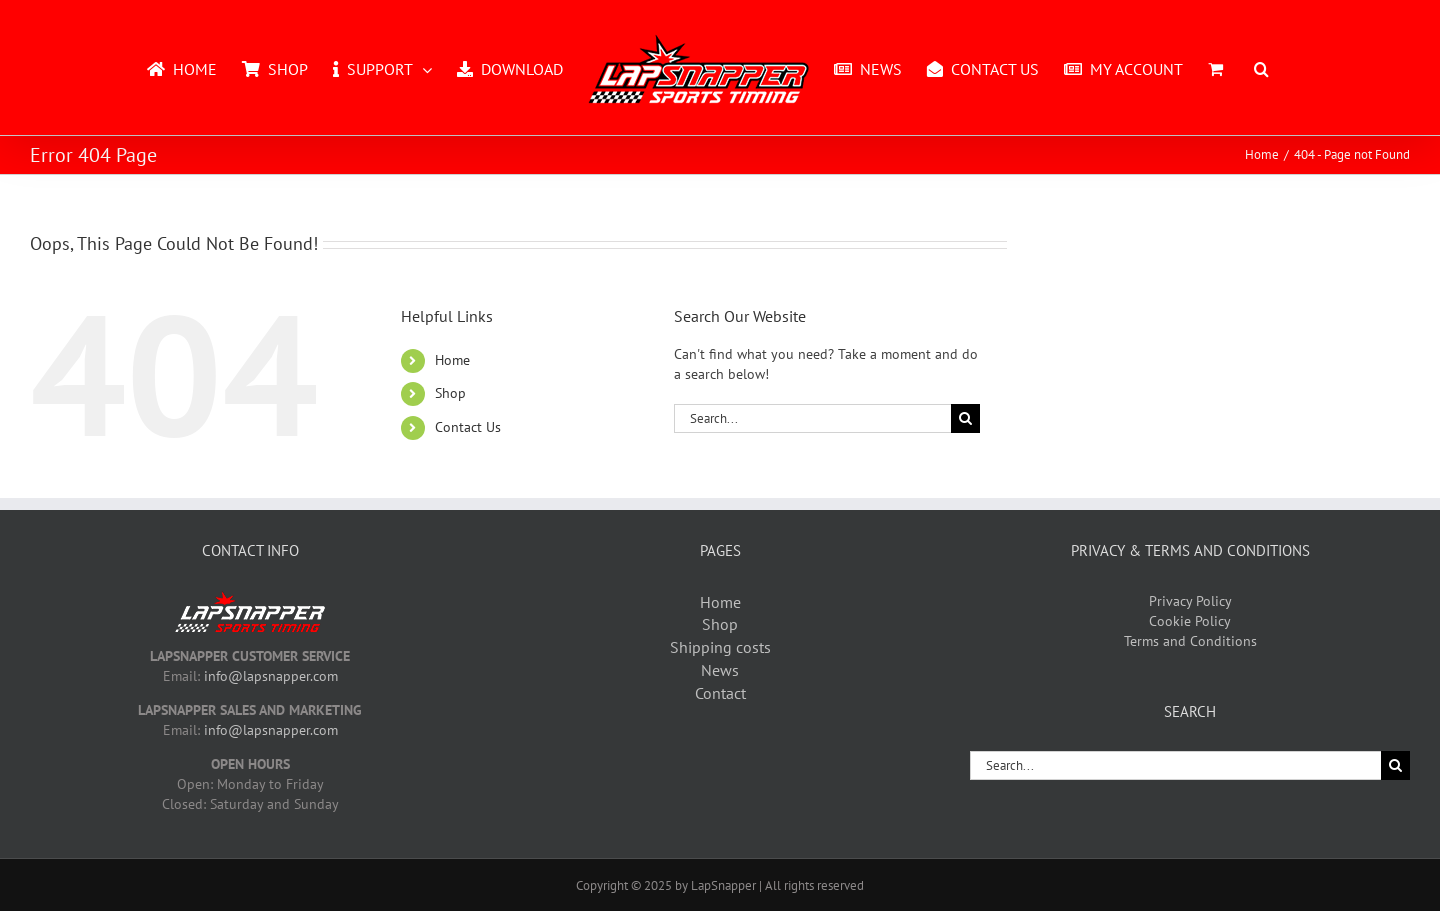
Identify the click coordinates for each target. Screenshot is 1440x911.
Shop (450, 393)
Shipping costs (720, 647)
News (720, 670)
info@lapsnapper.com (271, 676)
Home (452, 360)
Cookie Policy (1190, 621)
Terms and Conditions (1190, 641)
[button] (1261, 68)
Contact (720, 693)
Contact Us (468, 427)
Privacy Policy (1190, 601)
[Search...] (812, 418)
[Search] (965, 418)
